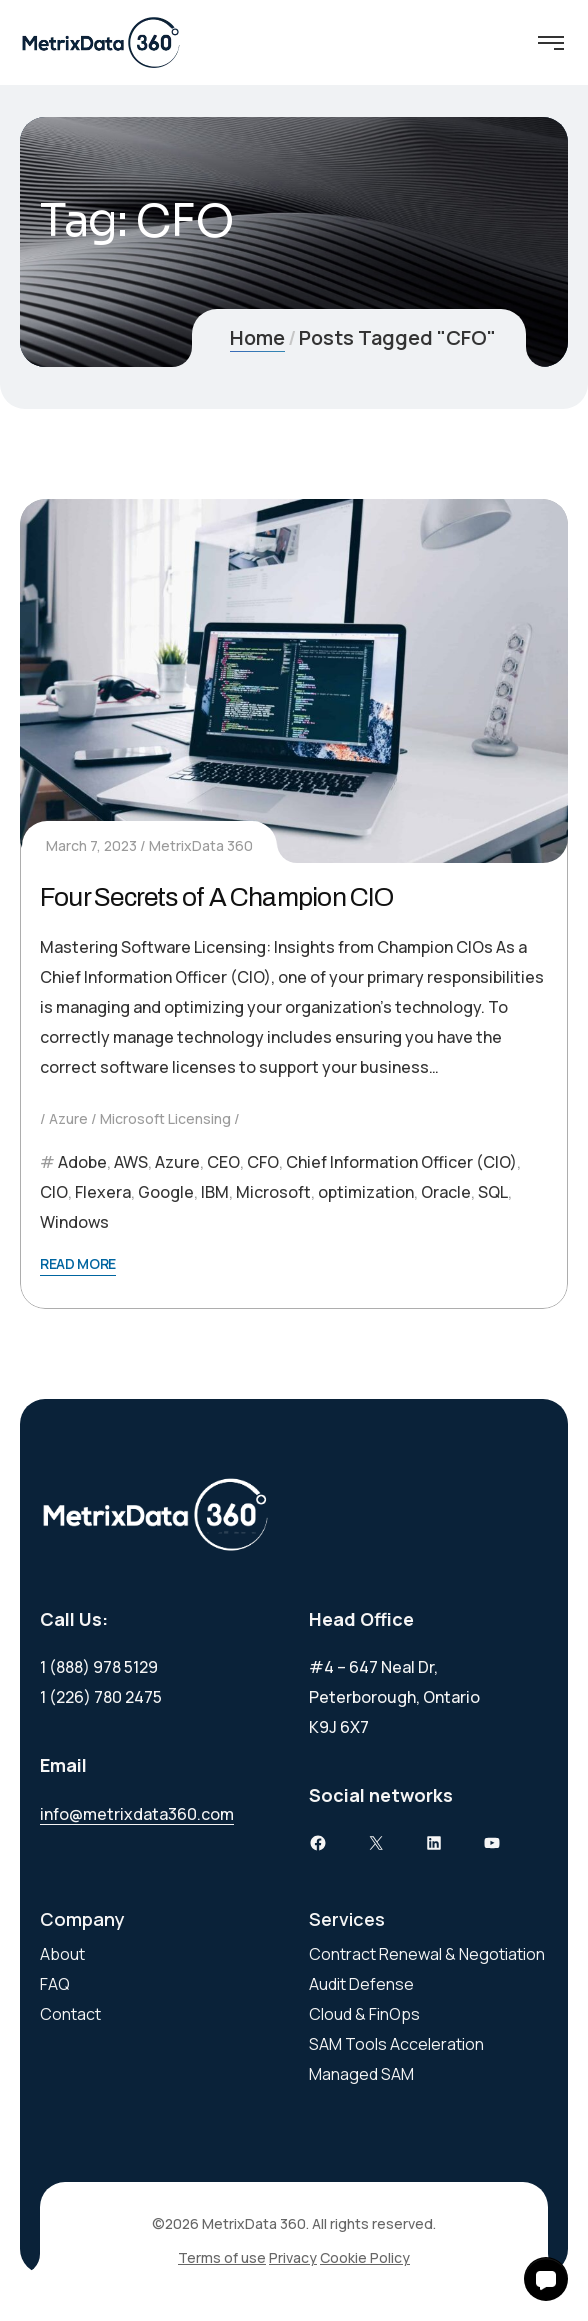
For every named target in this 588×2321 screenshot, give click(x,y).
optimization (366, 1192)
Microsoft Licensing (165, 1118)
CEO (223, 1162)
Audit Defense (361, 1984)
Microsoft (273, 1192)
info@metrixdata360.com (137, 1814)
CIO (54, 1192)
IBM (215, 1192)
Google (166, 1192)
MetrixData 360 (201, 845)
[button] (546, 2279)
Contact (70, 2014)
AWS (131, 1162)
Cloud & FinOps (364, 2014)
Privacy (293, 2257)
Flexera (103, 1192)
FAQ (55, 1984)
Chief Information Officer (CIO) (401, 1162)
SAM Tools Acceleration (396, 2044)
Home (257, 337)
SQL (493, 1192)
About (62, 1954)
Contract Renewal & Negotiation (427, 1954)
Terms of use (222, 2257)
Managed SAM (361, 2074)
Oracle (446, 1192)
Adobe (82, 1162)
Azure (68, 1118)
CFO (263, 1162)
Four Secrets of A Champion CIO (217, 897)
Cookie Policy (365, 2257)
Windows (74, 1222)
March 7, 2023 (91, 845)
